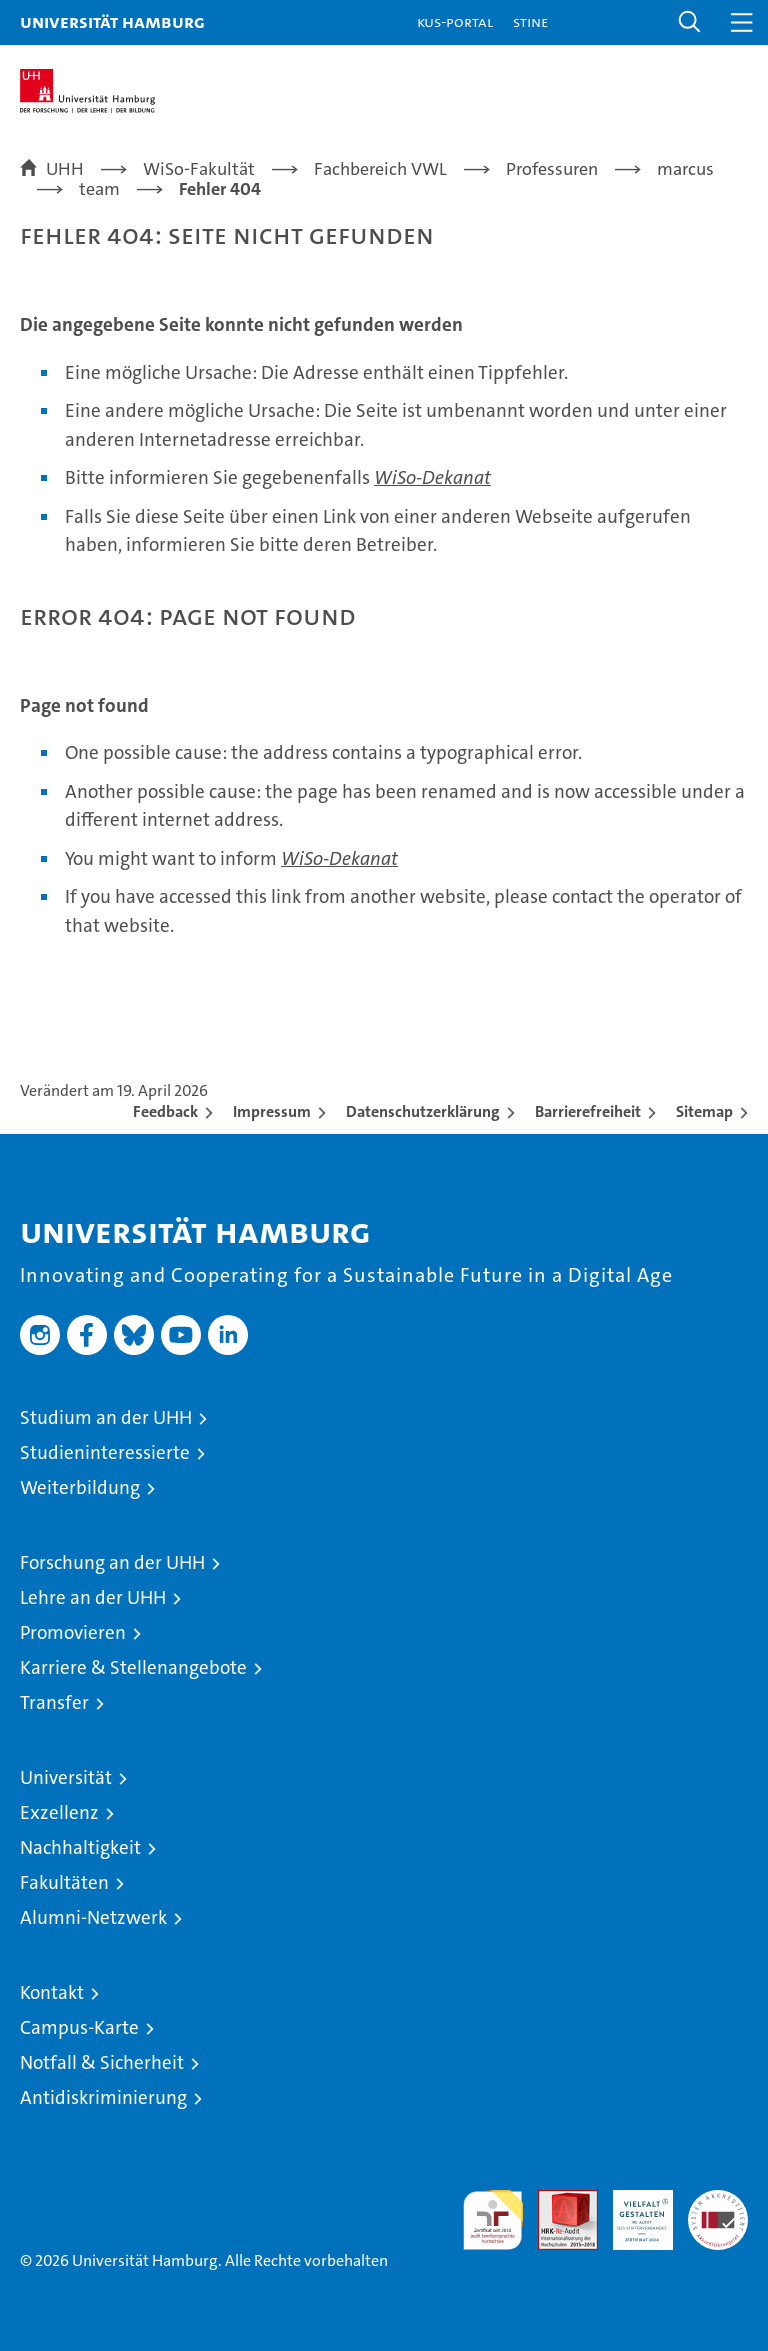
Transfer (54, 1702)
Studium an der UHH (106, 1417)
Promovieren (73, 1632)
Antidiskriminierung (103, 2097)
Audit (557, 2200)
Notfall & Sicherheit (102, 2062)
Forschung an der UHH (112, 1562)
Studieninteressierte (105, 1452)
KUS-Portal (455, 21)
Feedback (165, 1111)
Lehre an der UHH (93, 1597)
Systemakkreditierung (718, 2200)
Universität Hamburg (112, 21)
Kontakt (52, 1992)
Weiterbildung (80, 1487)
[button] (690, 22)
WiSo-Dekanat (432, 477)
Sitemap (704, 1111)
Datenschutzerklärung (423, 1111)
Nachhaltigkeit (80, 1847)
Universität (66, 1777)
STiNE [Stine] (530, 21)
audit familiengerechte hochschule (493, 2220)
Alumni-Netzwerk (93, 1917)
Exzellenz (59, 1812)
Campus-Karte (79, 2027)
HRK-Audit (632, 2211)
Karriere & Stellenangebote (133, 1667)
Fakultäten (64, 1882)
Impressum (272, 1111)
